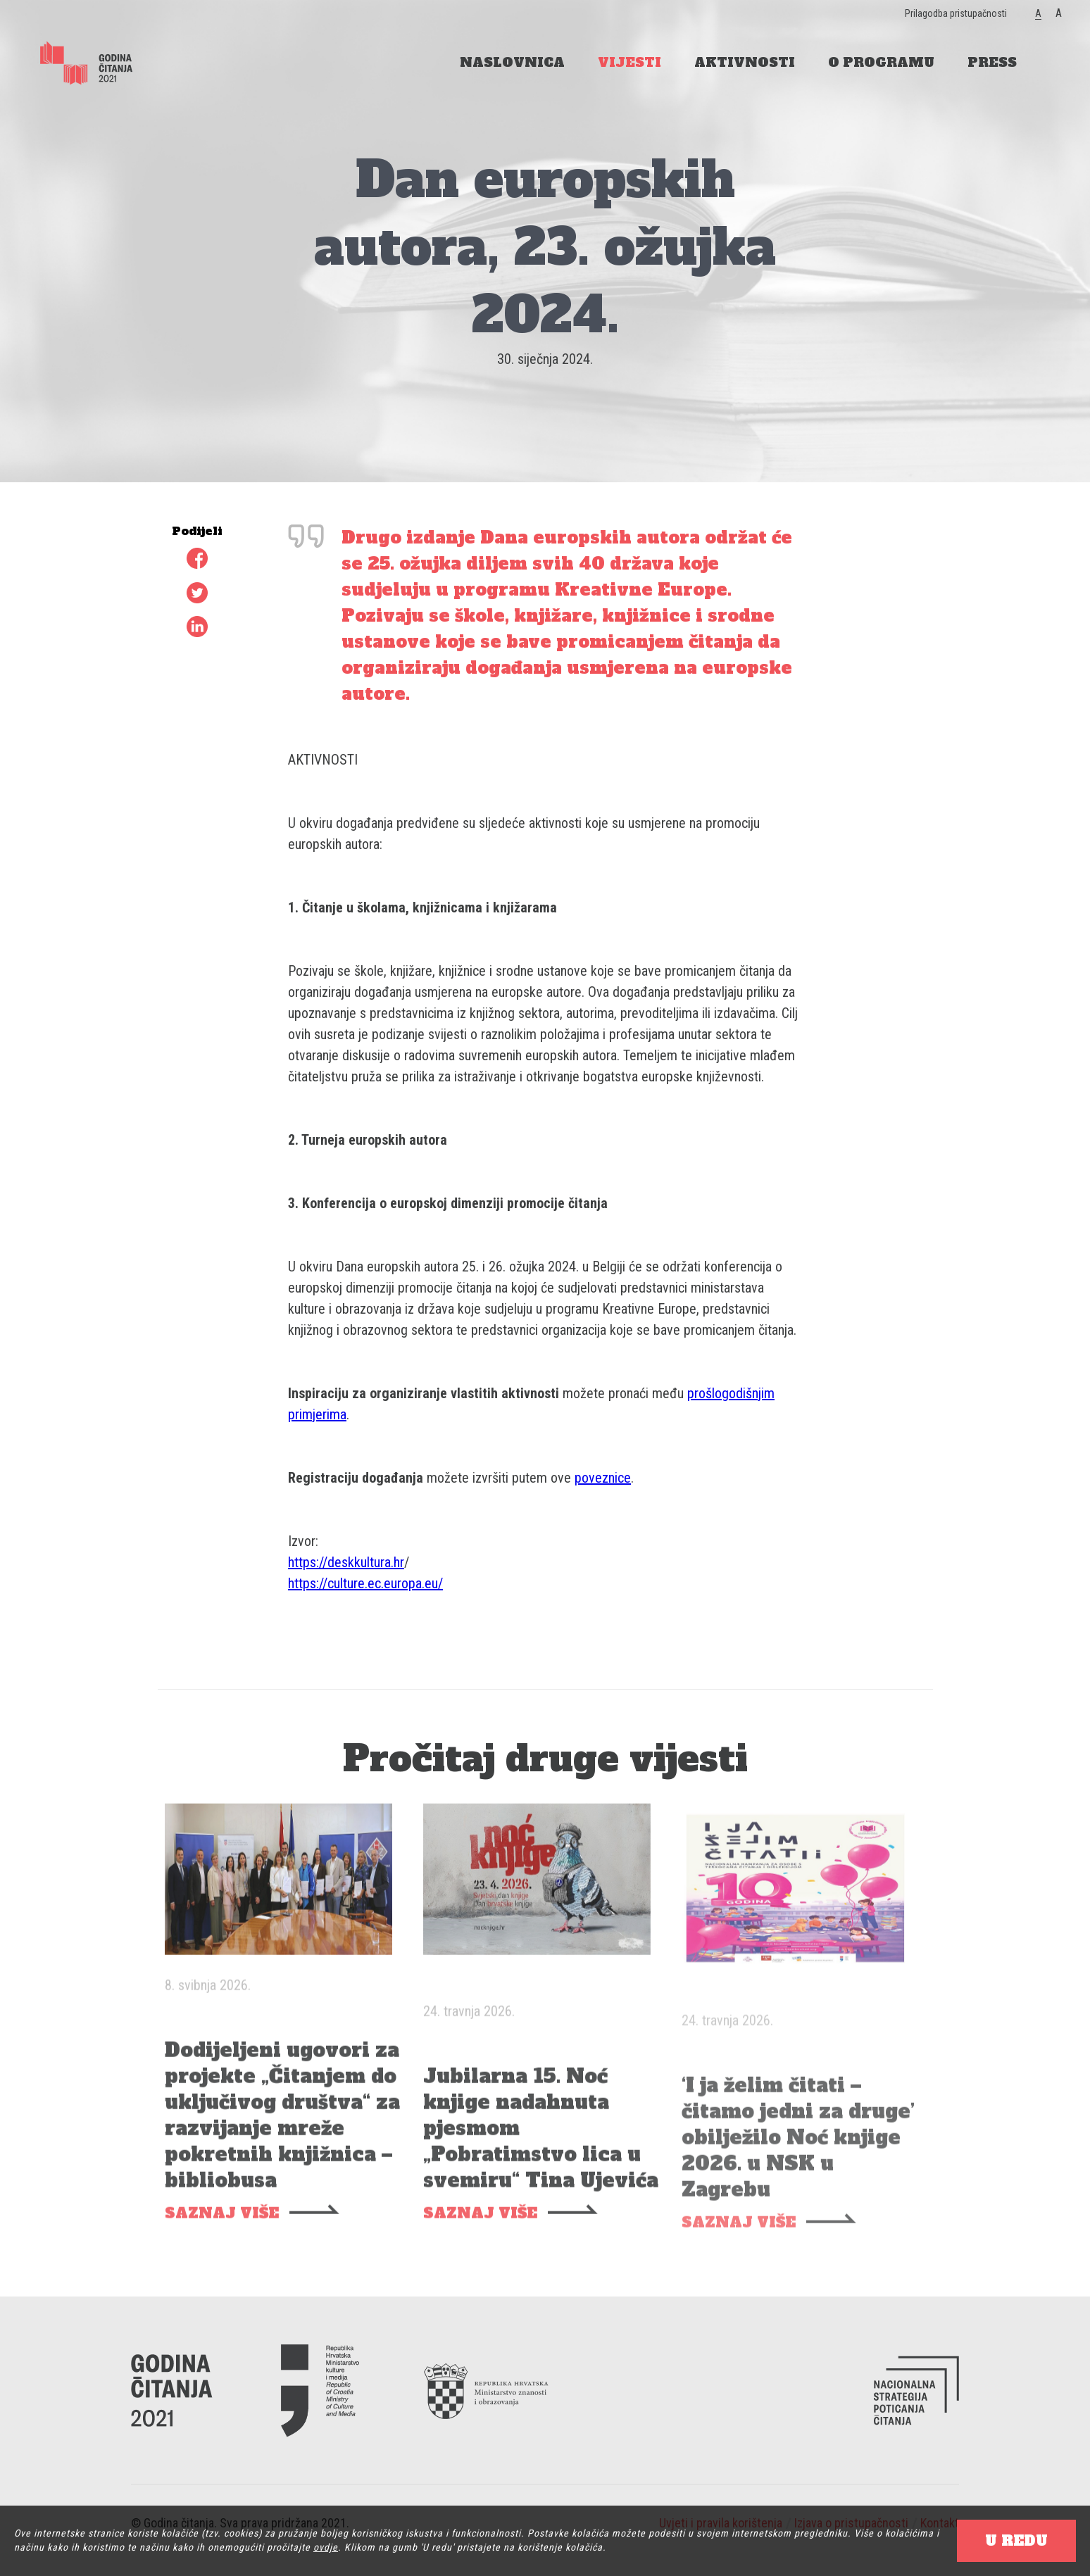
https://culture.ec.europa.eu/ (365, 1583)
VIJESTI (629, 62)
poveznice (603, 1477)
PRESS (992, 62)
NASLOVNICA (512, 62)
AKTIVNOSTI (744, 62)
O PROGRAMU (881, 62)
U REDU (1016, 2541)
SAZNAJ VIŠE (222, 2236)
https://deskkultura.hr (346, 1562)
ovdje (325, 2547)
